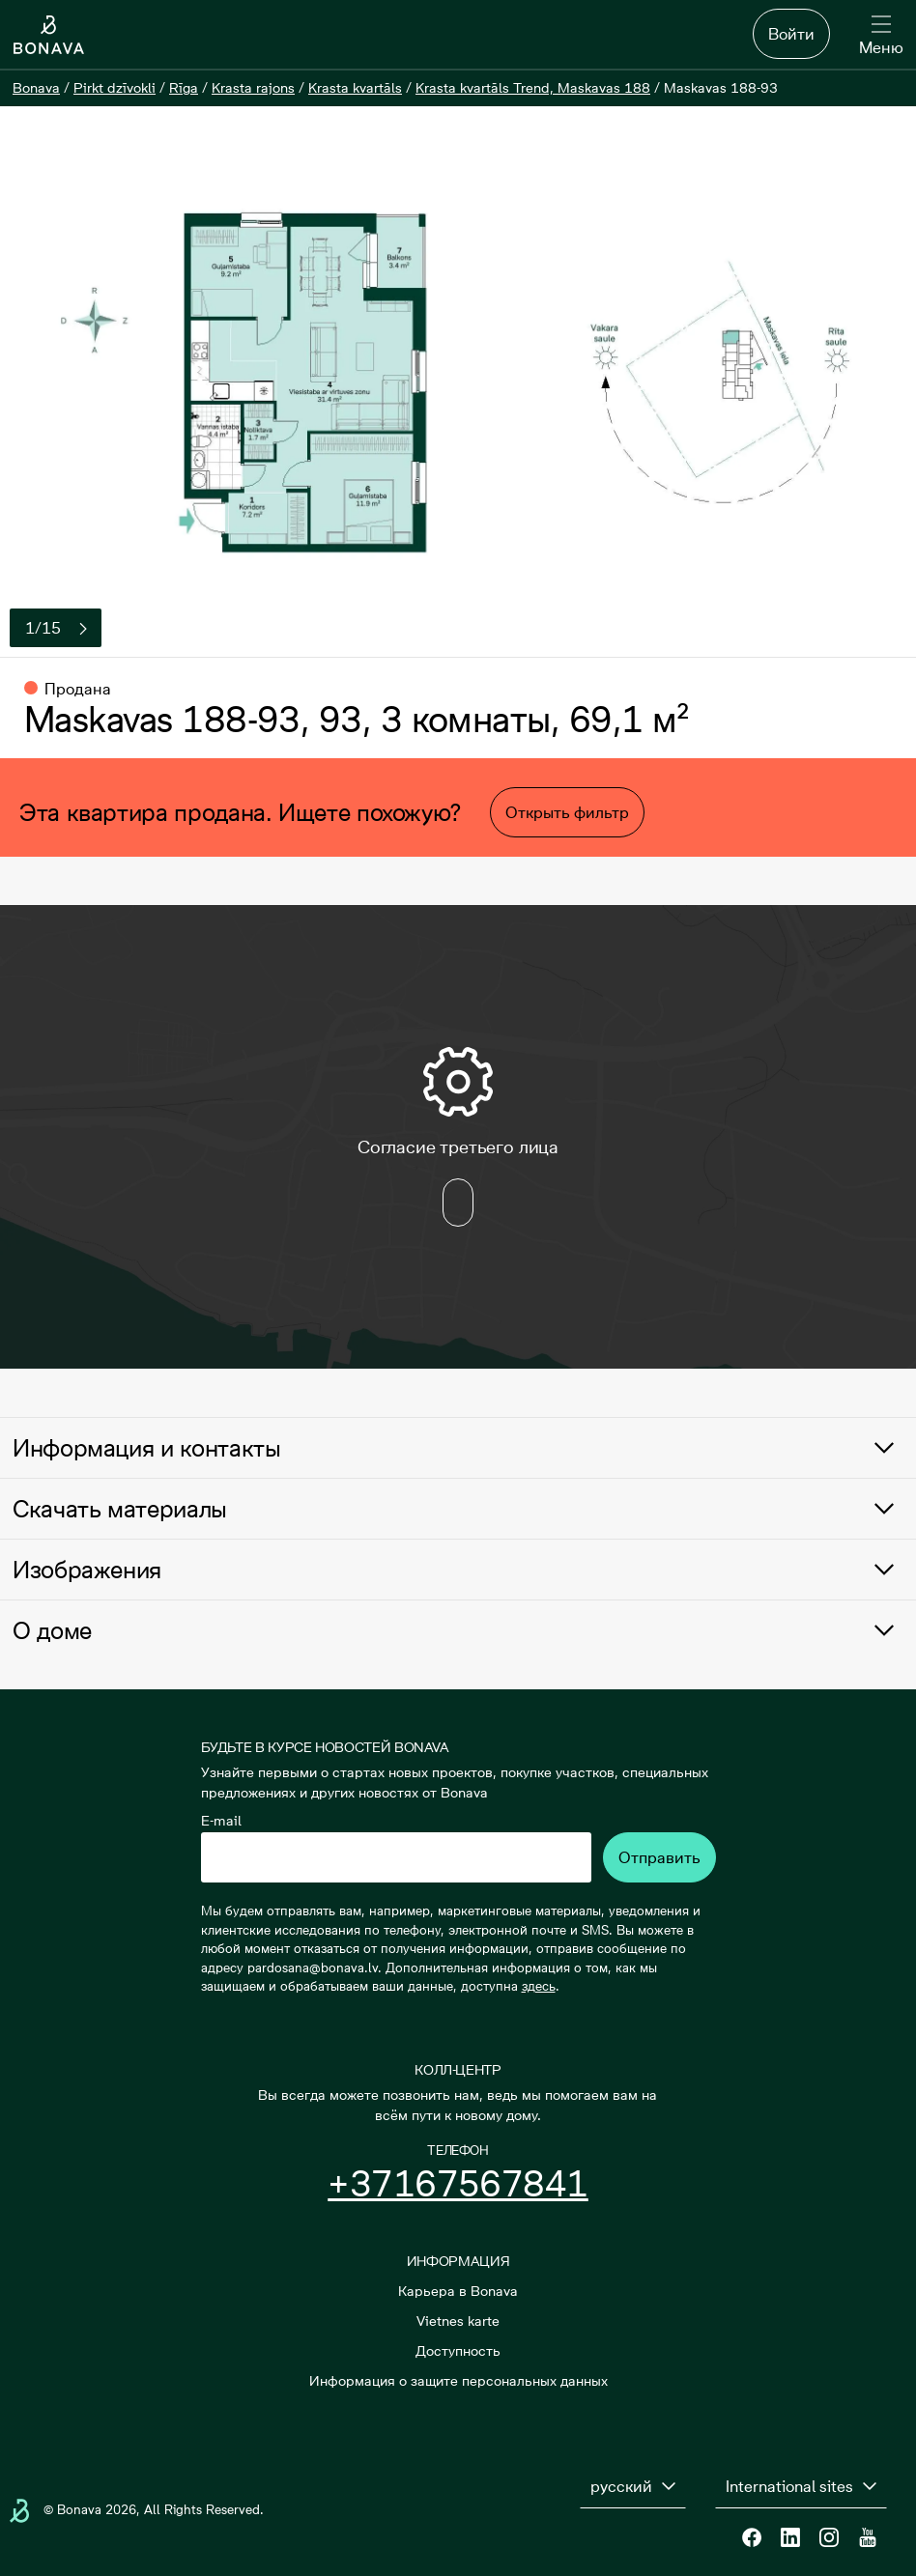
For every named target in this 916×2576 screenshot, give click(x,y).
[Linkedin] (790, 2537)
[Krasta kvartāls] (355, 88)
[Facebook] (751, 2537)
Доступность (458, 2351)
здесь (539, 1986)
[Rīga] (183, 88)
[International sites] (801, 2486)
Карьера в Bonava (458, 2291)
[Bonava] (36, 88)
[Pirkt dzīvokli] (114, 88)
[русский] (633, 2486)
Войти (791, 33)
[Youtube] (867, 2537)
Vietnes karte (458, 2321)
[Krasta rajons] (253, 88)
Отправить (659, 1857)
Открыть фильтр (567, 812)
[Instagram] (829, 2537)
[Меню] (881, 36)
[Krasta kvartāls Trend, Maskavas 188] (532, 88)
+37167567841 (458, 2184)
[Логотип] (49, 34)
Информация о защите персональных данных (458, 2381)
